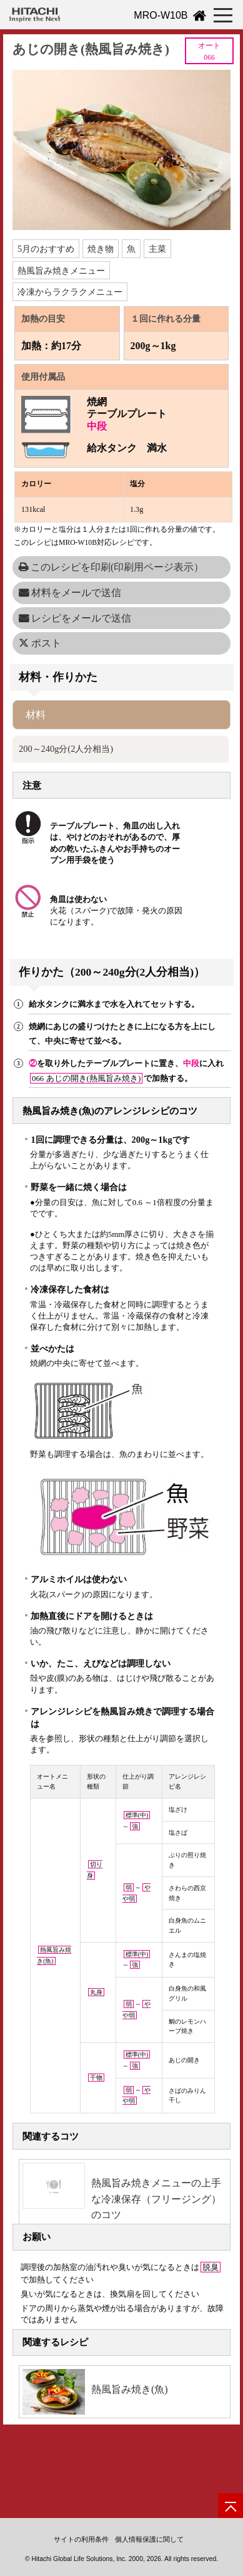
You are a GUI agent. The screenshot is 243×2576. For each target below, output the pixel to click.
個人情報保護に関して (149, 2539)
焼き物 (100, 249)
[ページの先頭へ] (230, 2505)
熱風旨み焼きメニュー (61, 271)
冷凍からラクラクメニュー (69, 292)
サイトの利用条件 (81, 2539)
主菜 (157, 249)
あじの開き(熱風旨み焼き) (90, 49)
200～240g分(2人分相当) (66, 749)
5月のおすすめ (45, 249)
